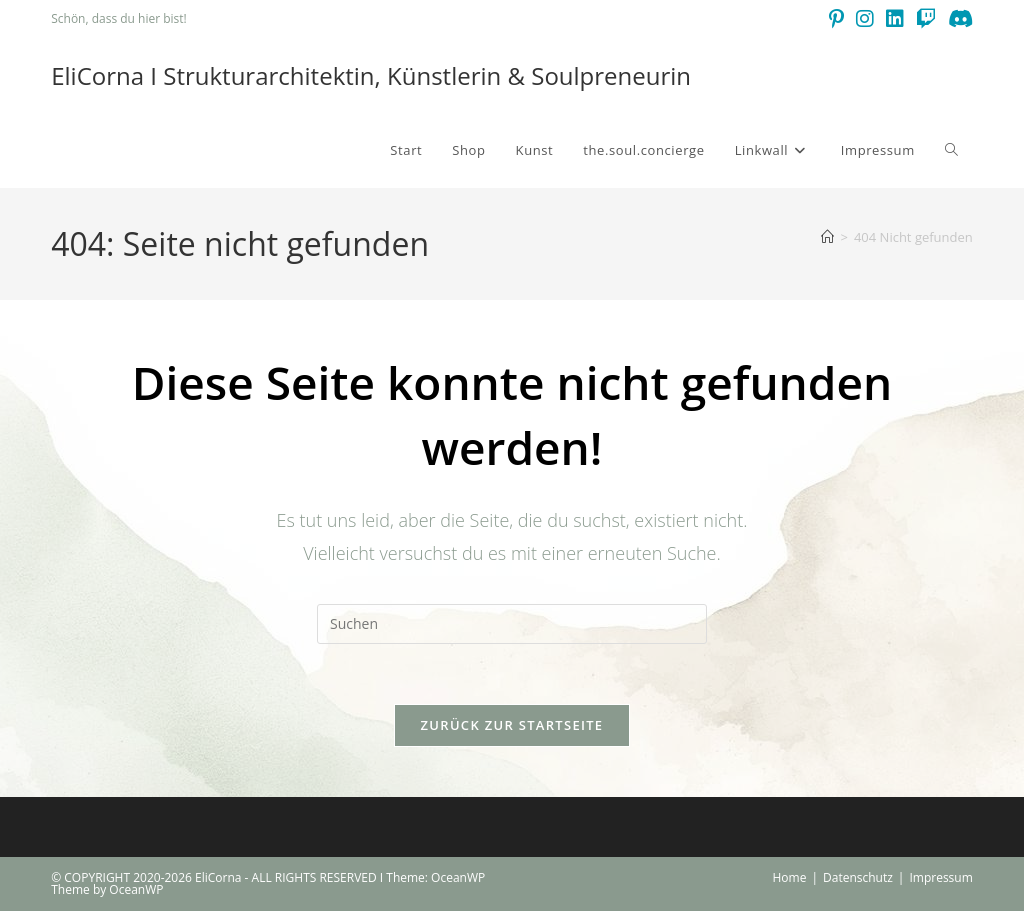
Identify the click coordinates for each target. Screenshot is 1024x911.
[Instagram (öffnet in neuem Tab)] (865, 19)
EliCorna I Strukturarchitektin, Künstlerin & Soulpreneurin (371, 75)
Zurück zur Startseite (512, 725)
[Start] (827, 237)
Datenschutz (858, 877)
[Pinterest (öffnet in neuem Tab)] (836, 19)
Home (789, 877)
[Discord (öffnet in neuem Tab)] (957, 19)
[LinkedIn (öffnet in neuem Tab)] (895, 19)
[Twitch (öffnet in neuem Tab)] (926, 19)
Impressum (940, 877)
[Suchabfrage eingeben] (512, 624)
